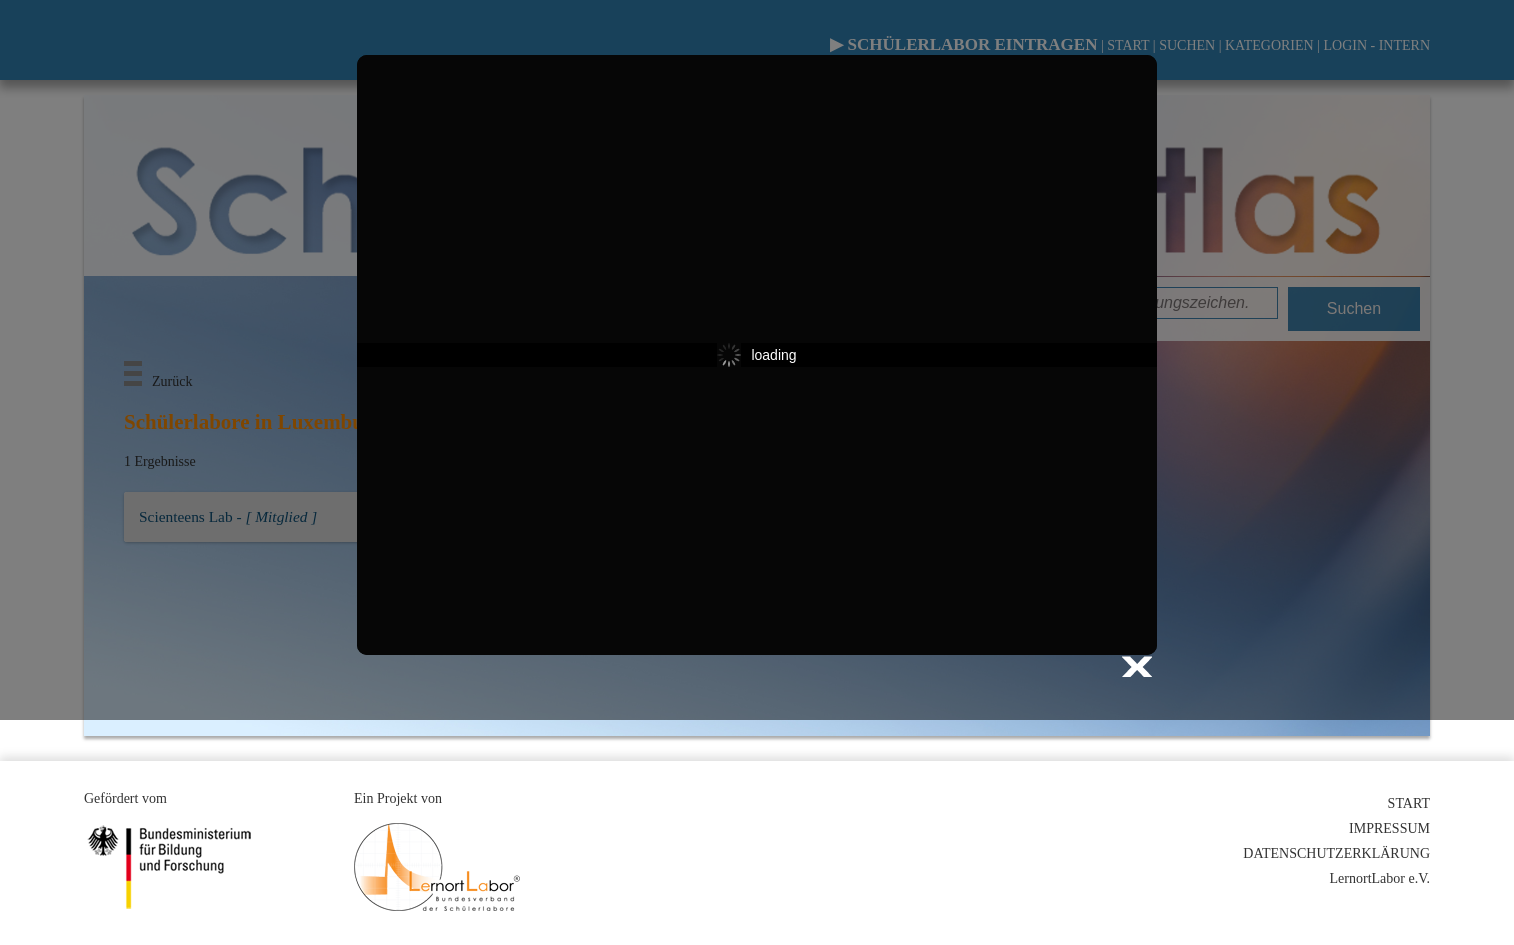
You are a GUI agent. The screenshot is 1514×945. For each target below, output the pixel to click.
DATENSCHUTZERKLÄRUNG (1336, 853)
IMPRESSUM (1389, 828)
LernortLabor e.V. (1380, 878)
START (1409, 803)
